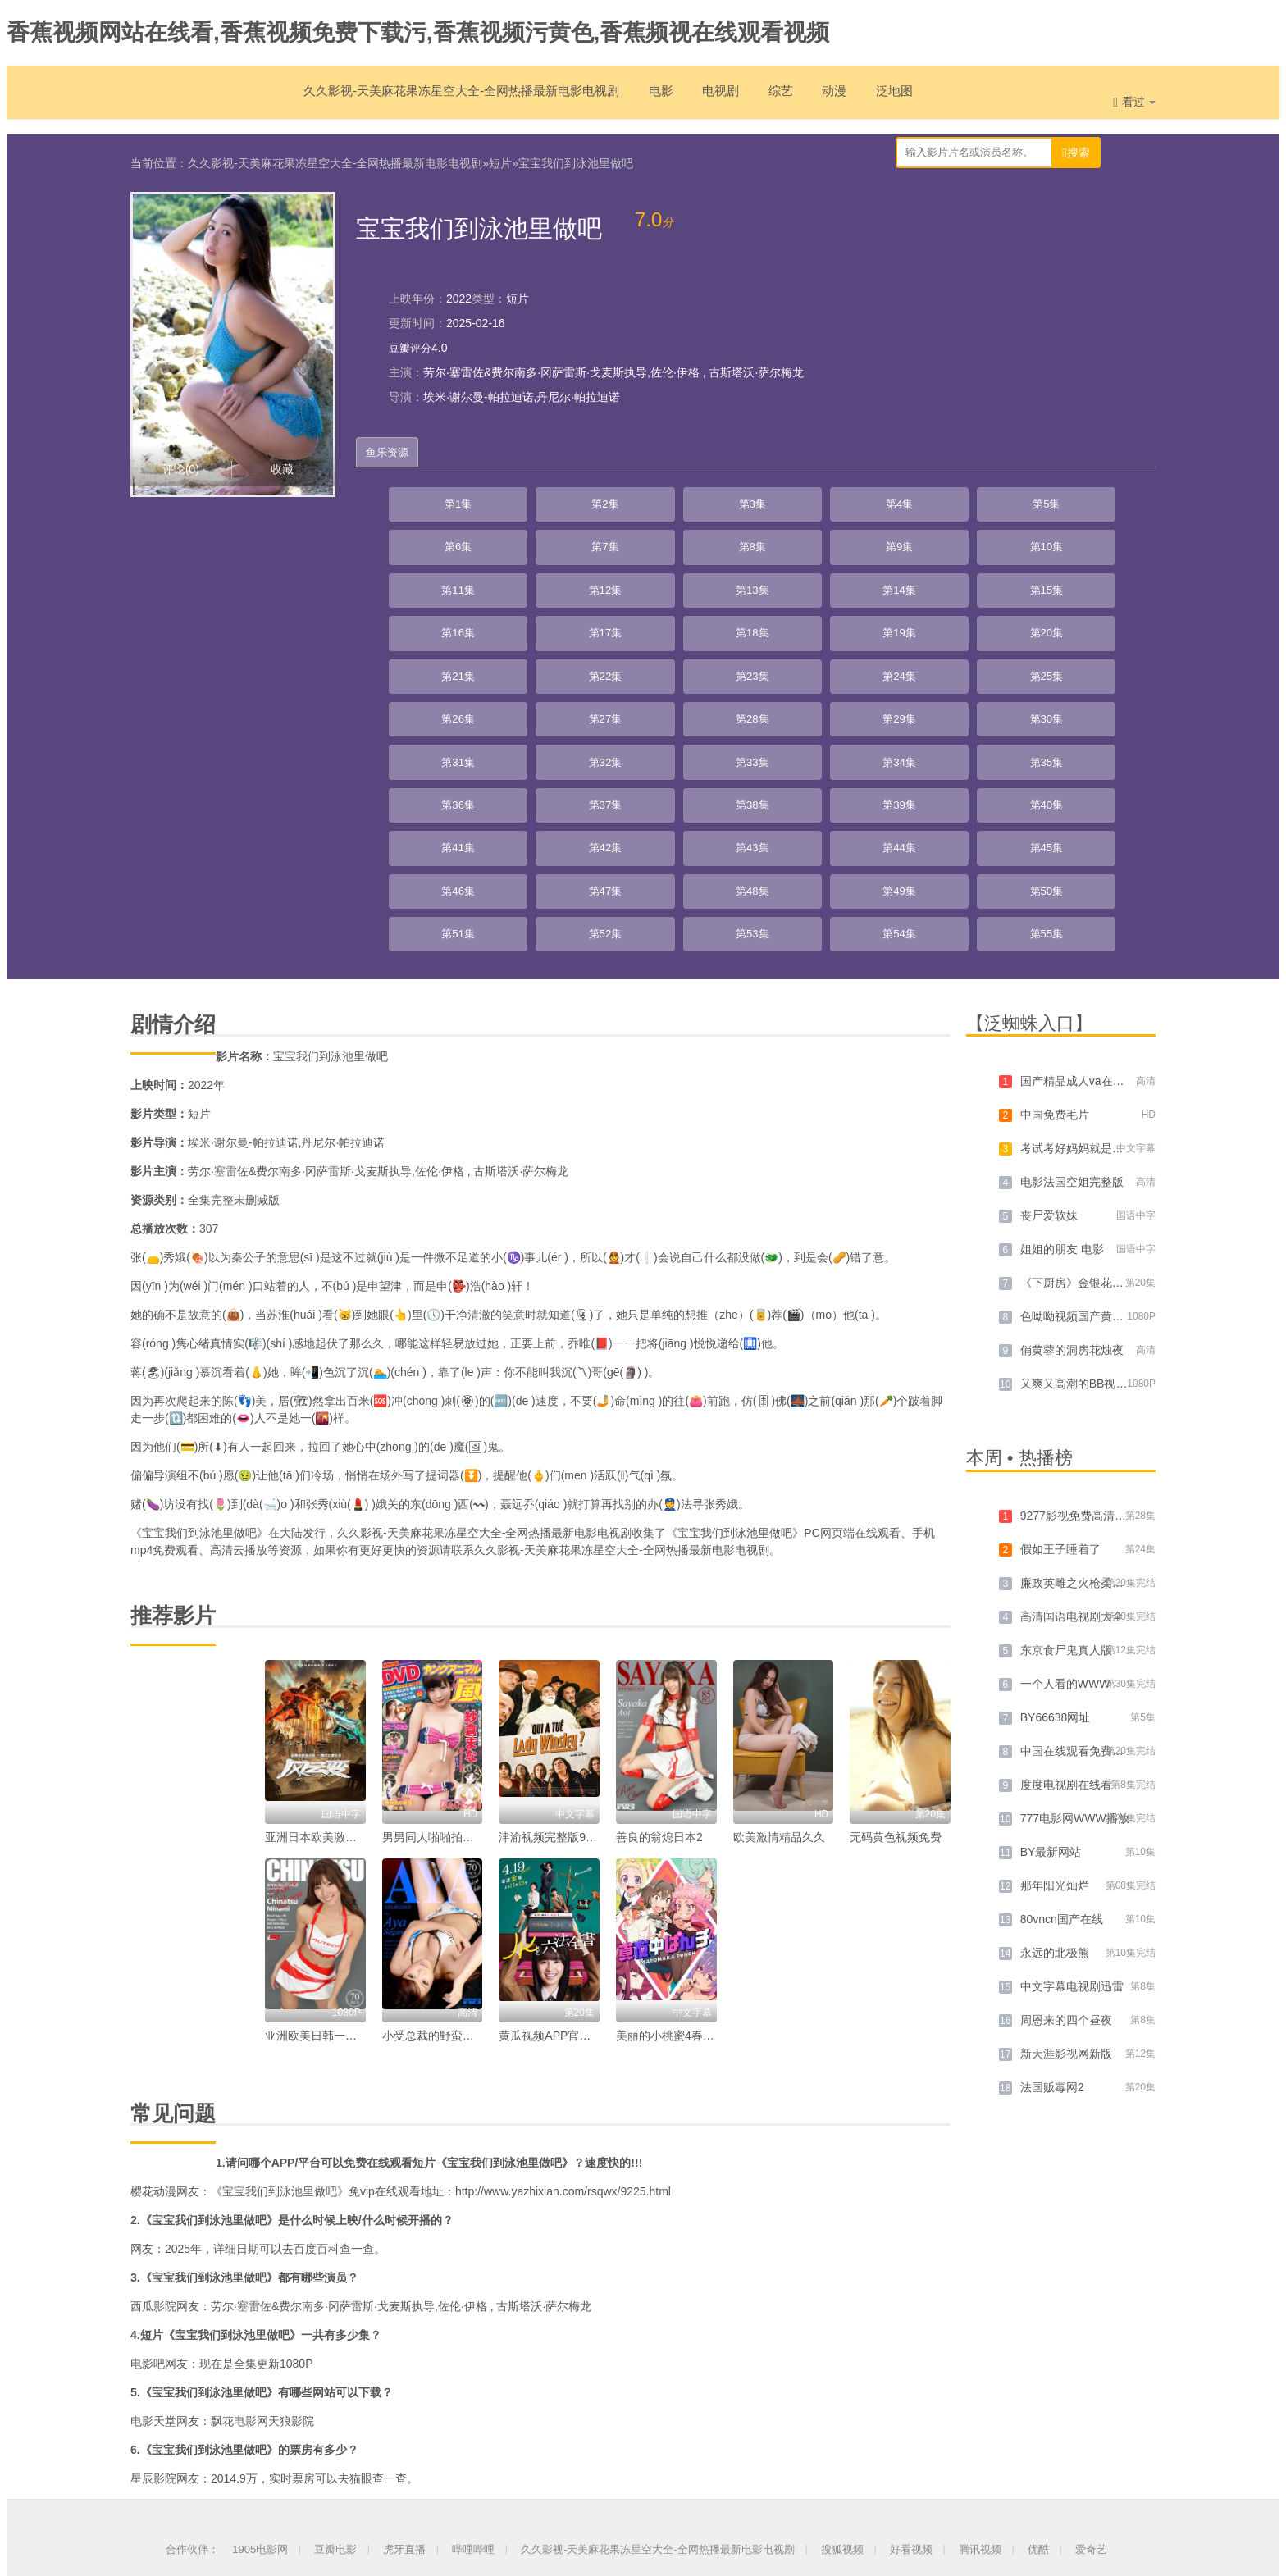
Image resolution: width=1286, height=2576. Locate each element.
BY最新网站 (1051, 1664)
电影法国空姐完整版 (1072, 994)
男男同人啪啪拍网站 (434, 1650)
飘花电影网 (239, 2234)
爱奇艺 (1091, 2362)
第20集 (512, 583)
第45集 (1106, 665)
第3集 (597, 501)
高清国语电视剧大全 (1072, 1429)
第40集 (682, 665)
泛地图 (900, 98)
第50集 (767, 707)
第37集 (427, 665)
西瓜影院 (153, 2119)
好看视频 (911, 2362)
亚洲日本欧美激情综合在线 (334, 1650)
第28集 (427, 624)
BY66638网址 (1055, 1530)
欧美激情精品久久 (779, 1650)
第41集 (767, 665)
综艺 (776, 98)
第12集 (597, 542)
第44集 (1021, 665)
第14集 (767, 542)
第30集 (597, 624)
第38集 (512, 665)
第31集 (682, 624)
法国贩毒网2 (1052, 1900)
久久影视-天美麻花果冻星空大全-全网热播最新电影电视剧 (430, 98)
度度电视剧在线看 (1066, 1597)
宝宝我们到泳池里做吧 (575, 159)
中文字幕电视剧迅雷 (1072, 1799)
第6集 (851, 501)
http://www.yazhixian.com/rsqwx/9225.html (563, 2004)
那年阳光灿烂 (1054, 1698)
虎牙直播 (404, 2362)
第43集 (937, 665)
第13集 (682, 542)
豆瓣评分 (412, 343)
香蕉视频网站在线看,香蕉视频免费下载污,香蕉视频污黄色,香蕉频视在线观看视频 (418, 32)
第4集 (681, 501)
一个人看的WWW (1065, 1496)
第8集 (1021, 501)
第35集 (1021, 624)
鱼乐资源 (392, 449)
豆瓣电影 (335, 2362)
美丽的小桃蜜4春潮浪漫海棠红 (694, 1848)
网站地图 (608, 2501)
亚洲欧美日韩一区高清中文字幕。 (351, 1848)
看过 (1134, 102)
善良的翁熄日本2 (659, 1650)
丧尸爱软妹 (1049, 1028)
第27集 (1106, 583)
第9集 (1106, 501)
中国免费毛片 (1054, 927)
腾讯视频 (980, 2362)
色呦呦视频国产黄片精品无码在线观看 (1117, 1129)
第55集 (427, 748)
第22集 (682, 583)
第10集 (427, 542)
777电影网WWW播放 (1074, 1631)
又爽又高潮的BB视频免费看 (1091, 1196)
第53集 (1021, 707)
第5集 (767, 501)
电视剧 (710, 98)
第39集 (597, 665)
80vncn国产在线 (1061, 1732)
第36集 (1106, 624)
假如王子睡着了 (1060, 1362)
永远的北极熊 (1054, 1765)
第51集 (851, 707)
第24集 (851, 583)
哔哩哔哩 (473, 2362)
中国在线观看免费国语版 (1083, 1564)
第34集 (937, 624)
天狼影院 (303, 2234)
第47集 (512, 707)
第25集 (937, 583)
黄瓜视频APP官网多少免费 (567, 1848)
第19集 (427, 583)
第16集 (937, 542)
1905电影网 (260, 2362)
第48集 (597, 707)
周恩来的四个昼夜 (1066, 1833)
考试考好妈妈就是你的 (1077, 961)
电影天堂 (153, 2234)
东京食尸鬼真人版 (1066, 1463)
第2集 (512, 501)
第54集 (1106, 707)
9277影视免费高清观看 (1079, 1328)
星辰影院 (153, 2291)
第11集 (512, 542)
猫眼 (360, 2291)
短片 (500, 159)
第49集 (682, 707)
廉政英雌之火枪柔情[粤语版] (1092, 1395)
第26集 (1021, 583)
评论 (180, 465)
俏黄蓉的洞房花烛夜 (1072, 1162)
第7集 (936, 501)
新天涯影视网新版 (1066, 1866)
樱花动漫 (153, 2004)
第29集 (512, 624)
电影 (645, 98)
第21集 (597, 583)
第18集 (1106, 542)
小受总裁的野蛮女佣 (434, 1848)
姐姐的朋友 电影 (1062, 1062)
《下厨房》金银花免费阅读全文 (1100, 1095)
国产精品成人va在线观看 (1083, 893)
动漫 (835, 98)
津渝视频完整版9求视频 (559, 1650)
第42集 (851, 665)
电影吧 (147, 2176)
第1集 (427, 501)
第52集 (937, 707)
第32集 (767, 624)
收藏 (282, 465)
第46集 (427, 707)
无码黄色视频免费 (896, 1650)
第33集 (851, 624)
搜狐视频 (842, 2362)
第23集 (767, 583)
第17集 (1021, 542)
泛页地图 (677, 2501)
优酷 (1038, 2362)
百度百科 (317, 2061)
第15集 (851, 542)
